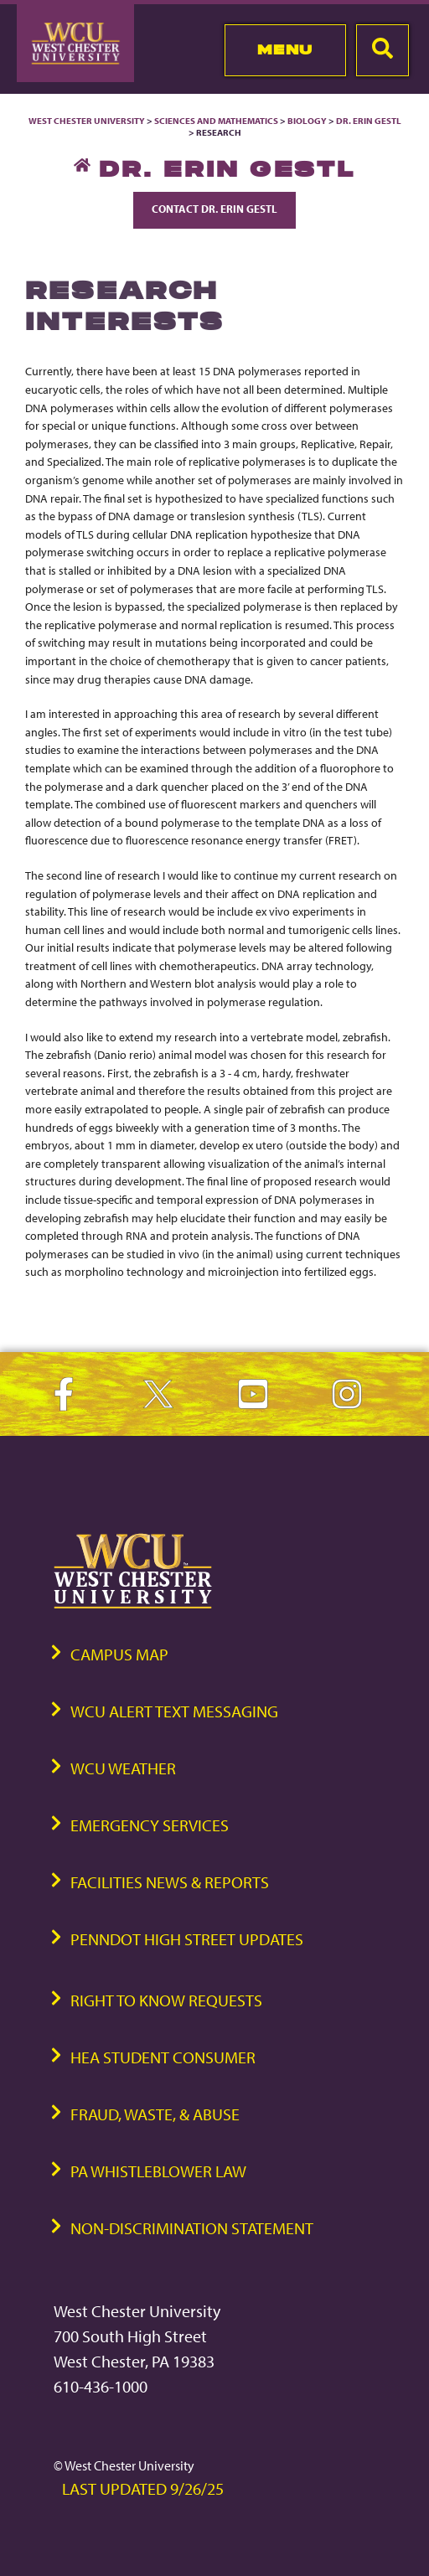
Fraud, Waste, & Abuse (155, 2114)
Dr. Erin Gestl (368, 120)
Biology (307, 120)
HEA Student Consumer (163, 2057)
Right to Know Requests (166, 2000)
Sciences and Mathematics (216, 120)
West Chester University (86, 120)
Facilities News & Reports (169, 1881)
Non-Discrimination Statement (191, 2227)
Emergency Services (149, 1825)
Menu (285, 49)
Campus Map (119, 1654)
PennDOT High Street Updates (186, 1938)
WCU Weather (123, 1768)
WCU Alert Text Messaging (174, 1711)
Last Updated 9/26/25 (143, 2488)
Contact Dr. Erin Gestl (214, 208)
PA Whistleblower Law (158, 2170)
